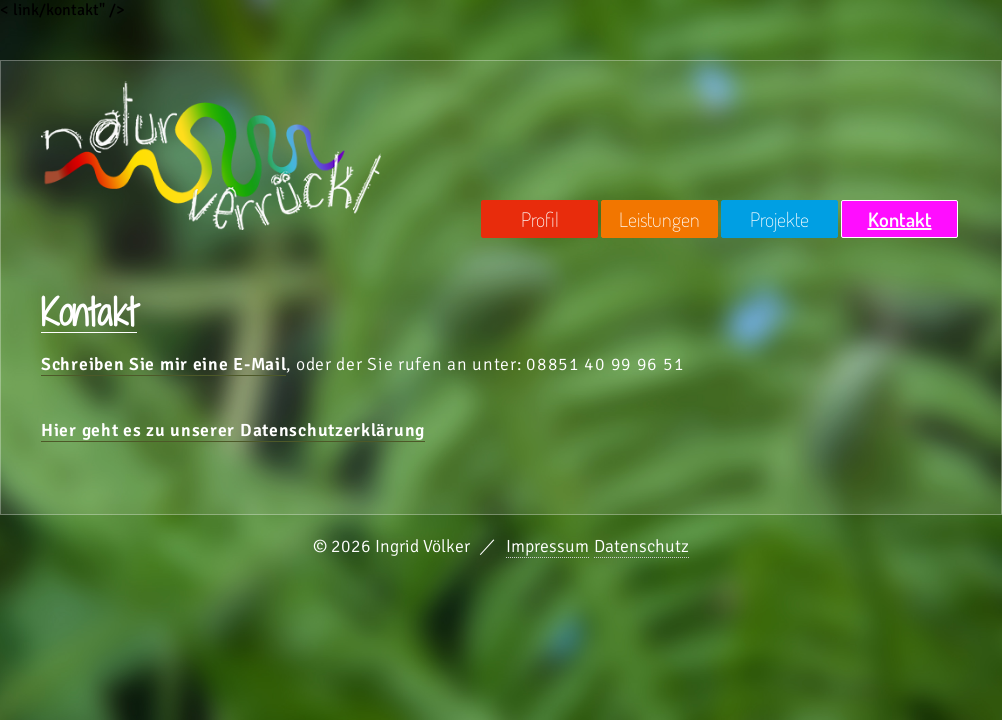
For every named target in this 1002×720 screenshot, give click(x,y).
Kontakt (900, 219)
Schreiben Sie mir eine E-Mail (163, 364)
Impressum (547, 546)
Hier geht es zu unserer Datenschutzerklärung (233, 430)
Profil (540, 219)
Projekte (779, 219)
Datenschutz (641, 546)
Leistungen (659, 219)
